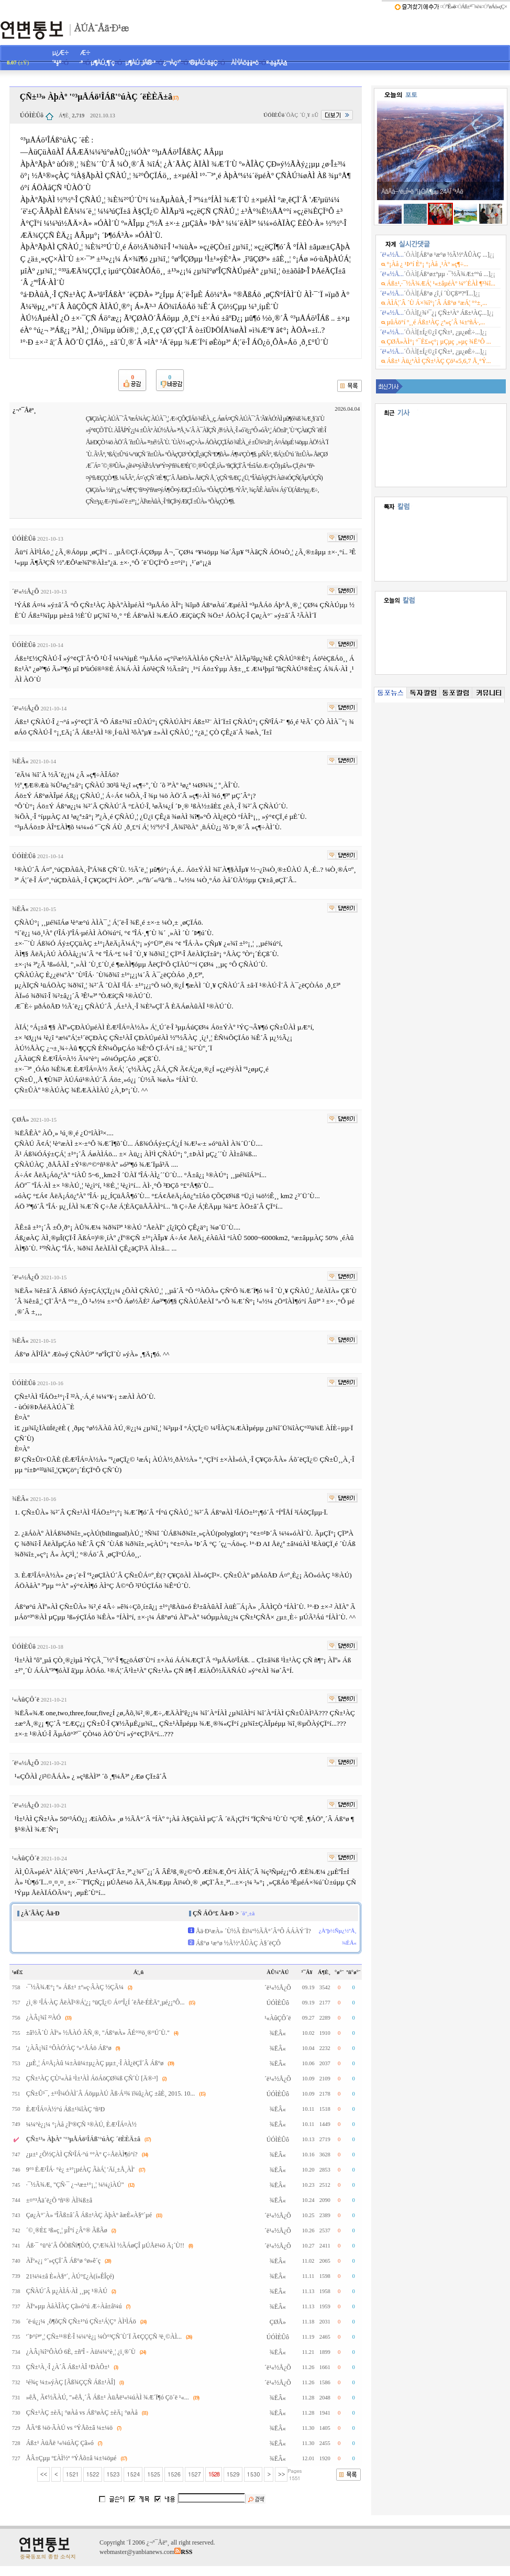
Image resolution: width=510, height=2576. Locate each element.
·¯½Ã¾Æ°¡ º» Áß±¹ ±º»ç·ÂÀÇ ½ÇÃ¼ (75, 1987)
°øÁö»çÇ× (497, 6)
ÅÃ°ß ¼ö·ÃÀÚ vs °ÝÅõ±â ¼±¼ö (69, 2427)
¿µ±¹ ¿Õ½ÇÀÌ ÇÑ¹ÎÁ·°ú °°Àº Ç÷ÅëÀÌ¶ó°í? (82, 2154)
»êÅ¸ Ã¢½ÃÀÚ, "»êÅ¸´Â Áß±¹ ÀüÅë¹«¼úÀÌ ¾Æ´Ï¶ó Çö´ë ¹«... (107, 2397)
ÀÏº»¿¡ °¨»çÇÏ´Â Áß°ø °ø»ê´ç (63, 2260)
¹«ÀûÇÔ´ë (25, 1699)
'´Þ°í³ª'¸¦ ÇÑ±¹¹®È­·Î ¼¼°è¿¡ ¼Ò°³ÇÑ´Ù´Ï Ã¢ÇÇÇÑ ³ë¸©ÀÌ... (104, 2336)
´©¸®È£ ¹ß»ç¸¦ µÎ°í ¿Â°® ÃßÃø (66, 2230)
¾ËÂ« (20, 761)
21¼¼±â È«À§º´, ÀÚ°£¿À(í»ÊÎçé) (70, 2276)
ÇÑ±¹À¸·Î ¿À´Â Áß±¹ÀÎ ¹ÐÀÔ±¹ (67, 2367)
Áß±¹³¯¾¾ (471, 6)
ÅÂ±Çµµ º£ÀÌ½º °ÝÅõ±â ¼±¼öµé (71, 2458)
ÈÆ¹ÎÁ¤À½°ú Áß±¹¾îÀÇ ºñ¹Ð (65, 2109)
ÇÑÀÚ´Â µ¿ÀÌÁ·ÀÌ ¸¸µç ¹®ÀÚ (66, 2291)
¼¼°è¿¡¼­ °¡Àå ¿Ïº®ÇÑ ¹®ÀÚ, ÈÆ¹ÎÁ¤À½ (81, 2124)
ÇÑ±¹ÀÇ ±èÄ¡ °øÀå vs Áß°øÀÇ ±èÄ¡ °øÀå (82, 2412)
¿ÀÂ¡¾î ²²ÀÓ (43, 2017)
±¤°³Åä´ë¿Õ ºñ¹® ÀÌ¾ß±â (59, 2200)
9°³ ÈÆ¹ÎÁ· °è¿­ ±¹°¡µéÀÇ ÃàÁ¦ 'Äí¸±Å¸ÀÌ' (80, 2169)
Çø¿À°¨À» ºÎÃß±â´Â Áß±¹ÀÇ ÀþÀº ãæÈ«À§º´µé (89, 2215)
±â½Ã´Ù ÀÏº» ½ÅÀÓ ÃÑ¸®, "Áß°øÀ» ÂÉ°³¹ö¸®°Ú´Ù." (98, 2032)
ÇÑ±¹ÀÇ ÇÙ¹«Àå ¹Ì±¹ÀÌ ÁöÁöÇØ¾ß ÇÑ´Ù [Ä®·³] (92, 2078)
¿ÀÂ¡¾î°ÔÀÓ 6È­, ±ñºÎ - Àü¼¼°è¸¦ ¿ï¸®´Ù (81, 2351)
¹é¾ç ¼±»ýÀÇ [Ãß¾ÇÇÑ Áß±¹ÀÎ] (70, 2382)
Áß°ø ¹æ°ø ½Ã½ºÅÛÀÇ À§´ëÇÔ (238, 1943)
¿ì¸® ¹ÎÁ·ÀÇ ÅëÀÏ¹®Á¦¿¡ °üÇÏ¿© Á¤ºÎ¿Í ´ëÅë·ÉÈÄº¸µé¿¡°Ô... (105, 2002)
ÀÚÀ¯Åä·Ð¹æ (101, 27)
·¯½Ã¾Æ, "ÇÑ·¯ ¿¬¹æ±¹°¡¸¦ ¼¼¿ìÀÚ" (75, 2184)
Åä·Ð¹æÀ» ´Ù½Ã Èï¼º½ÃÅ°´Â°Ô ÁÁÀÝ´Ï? (253, 1931)
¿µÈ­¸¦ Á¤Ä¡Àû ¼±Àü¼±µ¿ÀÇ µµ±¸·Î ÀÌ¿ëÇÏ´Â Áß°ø (95, 2063)
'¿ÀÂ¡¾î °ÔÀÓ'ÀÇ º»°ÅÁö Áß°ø (69, 2048)
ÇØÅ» (20, 1119)
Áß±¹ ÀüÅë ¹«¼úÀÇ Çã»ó (60, 2443)
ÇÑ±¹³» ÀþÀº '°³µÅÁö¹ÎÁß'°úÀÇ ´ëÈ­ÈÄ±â (83, 2139)
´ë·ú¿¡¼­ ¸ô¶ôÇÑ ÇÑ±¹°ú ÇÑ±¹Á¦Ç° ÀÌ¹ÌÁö (81, 2321)
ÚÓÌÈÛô (31, 115)
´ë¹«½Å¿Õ (25, 591)
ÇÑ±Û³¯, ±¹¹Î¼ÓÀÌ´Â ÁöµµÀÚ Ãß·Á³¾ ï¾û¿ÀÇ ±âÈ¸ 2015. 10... (110, 2093)
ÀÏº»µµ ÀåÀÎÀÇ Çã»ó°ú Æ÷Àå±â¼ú (74, 2306)
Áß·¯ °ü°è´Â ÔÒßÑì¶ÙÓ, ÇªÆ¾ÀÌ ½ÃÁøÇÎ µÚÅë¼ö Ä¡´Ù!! (105, 2245)
